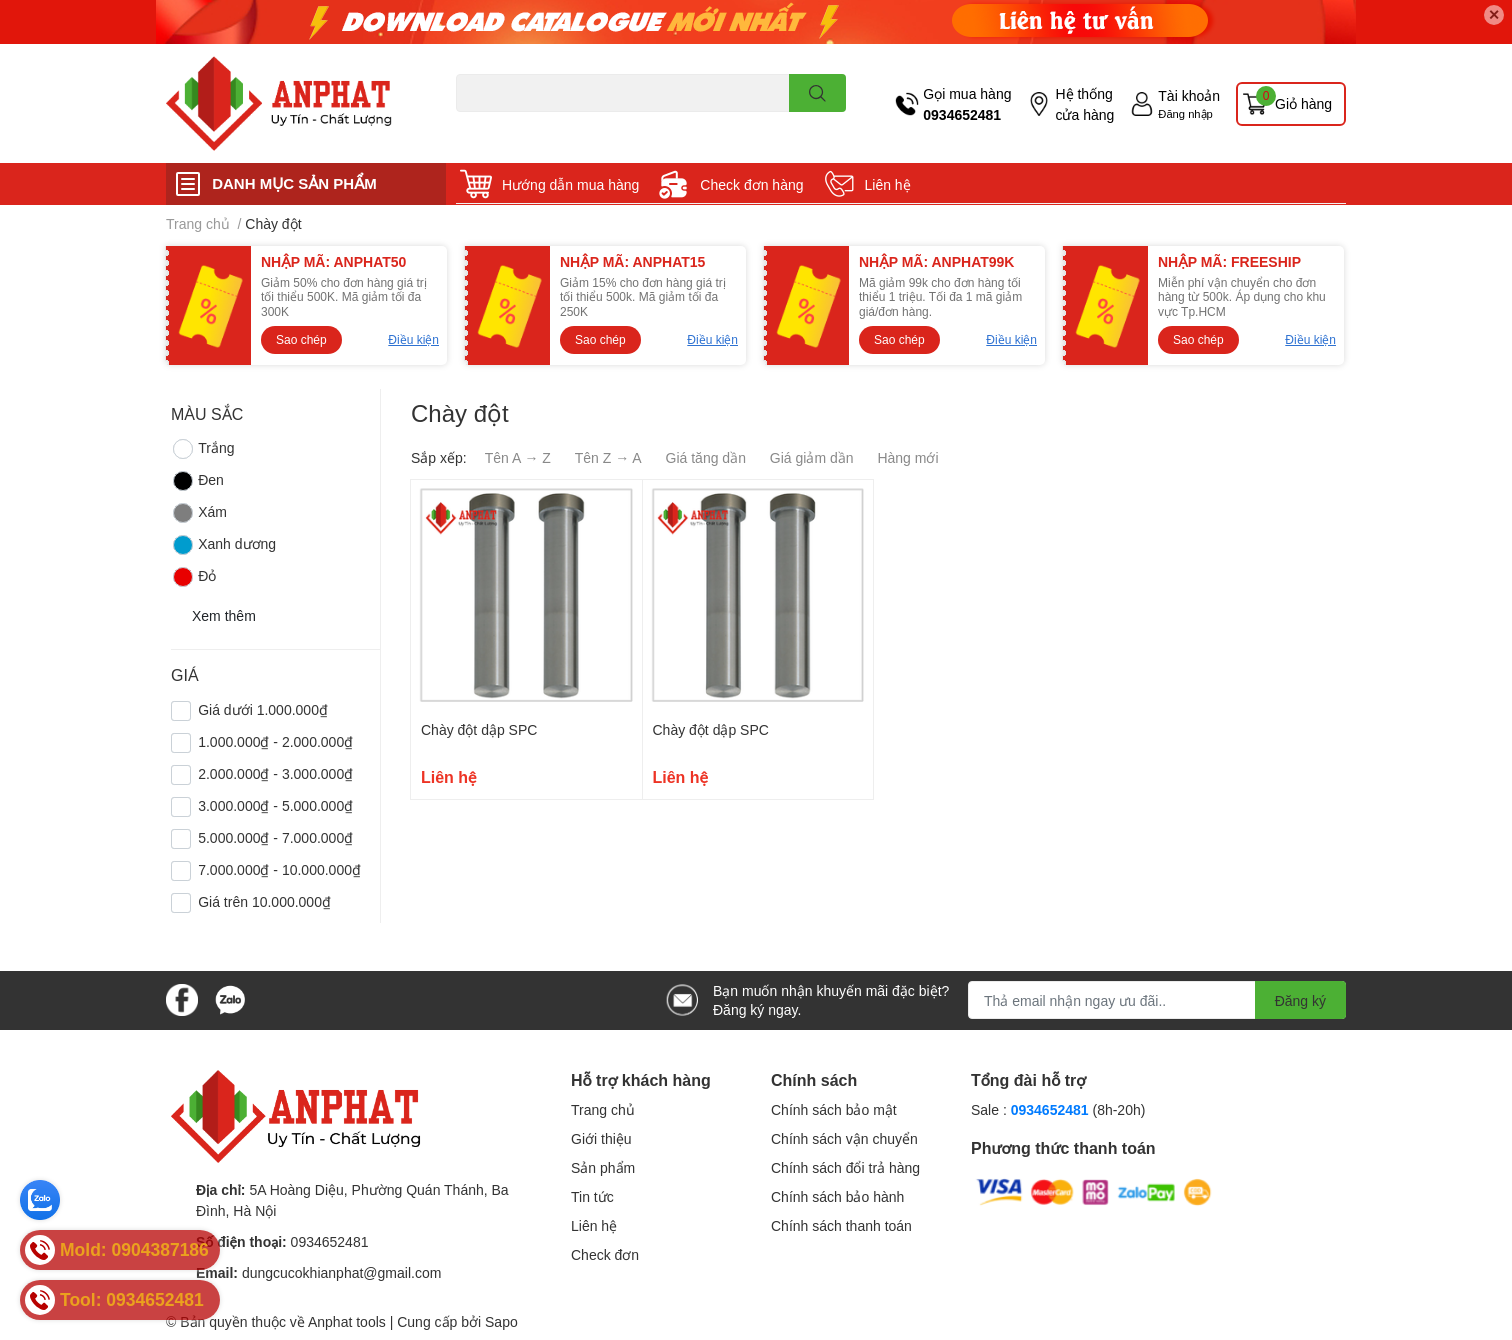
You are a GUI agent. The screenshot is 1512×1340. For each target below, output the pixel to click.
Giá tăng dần (706, 457)
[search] (817, 93)
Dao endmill (487, 123)
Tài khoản (1189, 95)
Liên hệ (888, 184)
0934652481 (962, 114)
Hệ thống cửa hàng (1084, 104)
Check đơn (605, 1254)
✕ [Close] (1494, 14)
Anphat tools (347, 1321)
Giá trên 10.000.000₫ (264, 901)
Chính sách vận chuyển (844, 1138)
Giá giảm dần (812, 457)
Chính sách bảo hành (837, 1196)
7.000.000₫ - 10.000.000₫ (279, 869)
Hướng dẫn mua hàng (570, 184)
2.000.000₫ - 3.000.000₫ (275, 773)
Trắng (202, 449)
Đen (197, 481)
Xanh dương (223, 545)
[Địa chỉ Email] (1157, 1000)
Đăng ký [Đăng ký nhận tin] (1300, 1000)
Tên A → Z (518, 457)
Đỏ (193, 577)
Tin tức (592, 1196)
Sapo (501, 1321)
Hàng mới (907, 457)
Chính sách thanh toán (841, 1225)
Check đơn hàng (751, 184)
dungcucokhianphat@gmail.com (341, 1272)
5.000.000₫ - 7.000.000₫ (275, 837)
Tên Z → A (608, 457)
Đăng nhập (1185, 113)
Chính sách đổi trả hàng (845, 1167)
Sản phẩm (603, 1167)
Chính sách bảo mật (834, 1109)
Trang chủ (603, 1109)
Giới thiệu (601, 1138)
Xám (199, 513)
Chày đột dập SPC (479, 729)
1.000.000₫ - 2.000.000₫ (275, 741)
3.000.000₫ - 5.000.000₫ (275, 805)
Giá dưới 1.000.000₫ (263, 709)
